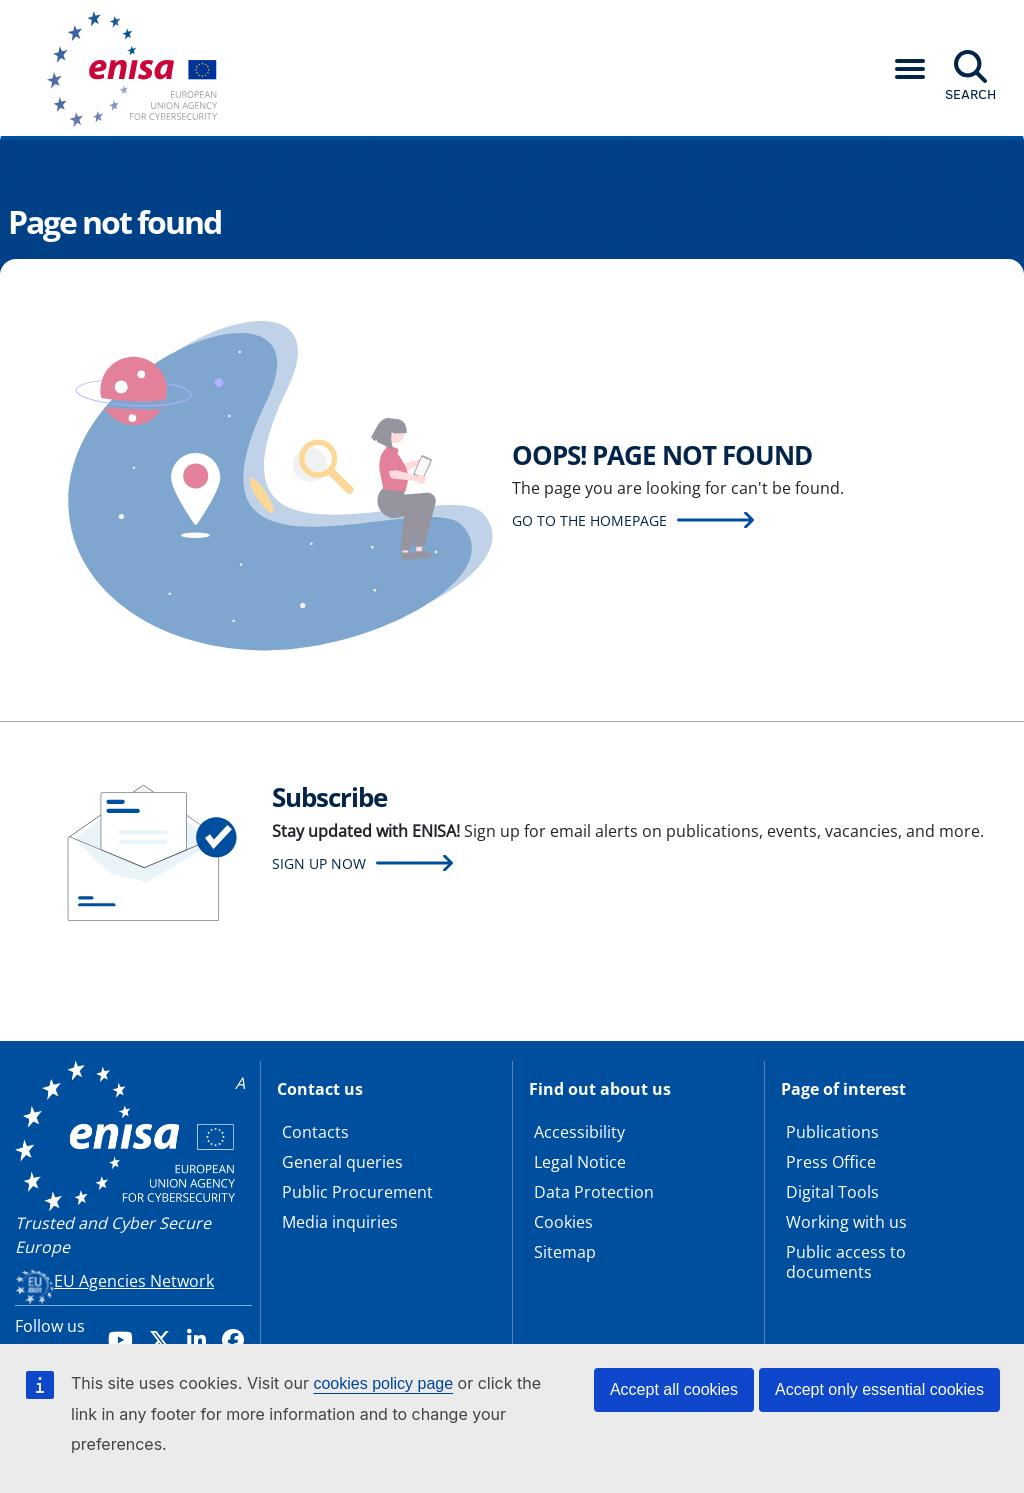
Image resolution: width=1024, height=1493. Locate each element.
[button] (910, 69)
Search (970, 94)
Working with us (846, 1222)
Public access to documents (846, 1262)
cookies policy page (383, 1383)
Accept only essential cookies (879, 1389)
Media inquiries (340, 1222)
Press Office (831, 1162)
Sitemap (565, 1252)
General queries (342, 1162)
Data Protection (594, 1192)
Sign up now (319, 863)
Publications (832, 1132)
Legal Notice (580, 1162)
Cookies (563, 1222)
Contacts (315, 1132)
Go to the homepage (589, 520)
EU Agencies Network (134, 1281)
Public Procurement (357, 1192)
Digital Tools (832, 1192)
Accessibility (579, 1132)
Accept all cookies (674, 1389)
